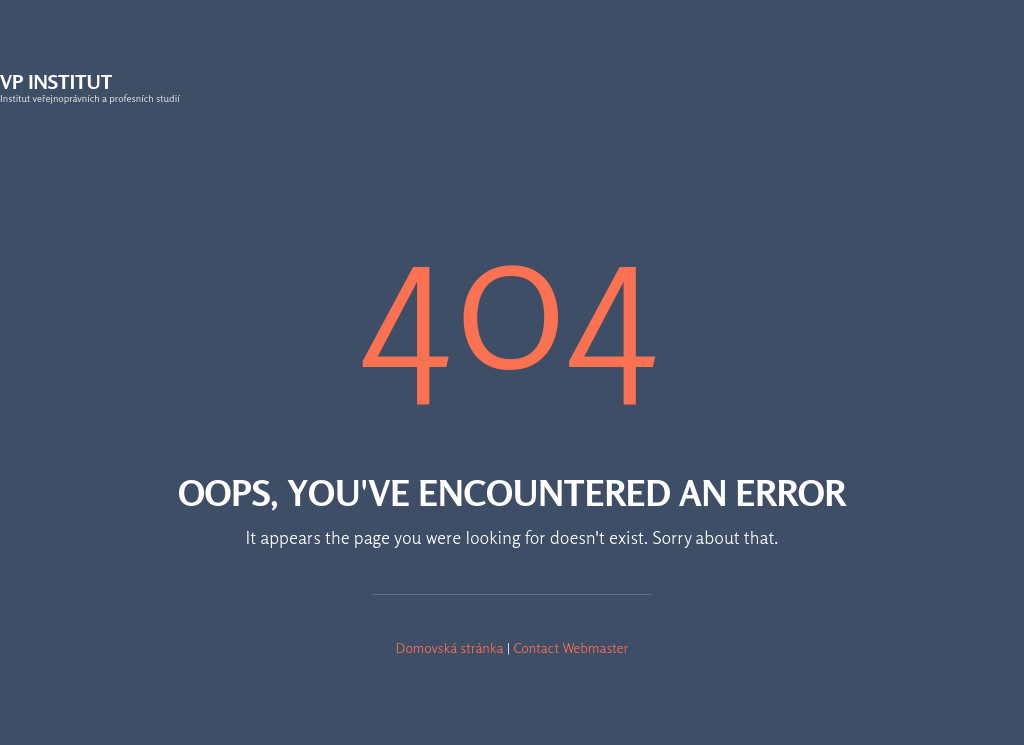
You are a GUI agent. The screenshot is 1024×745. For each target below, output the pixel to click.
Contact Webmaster (570, 647)
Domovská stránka (450, 647)
